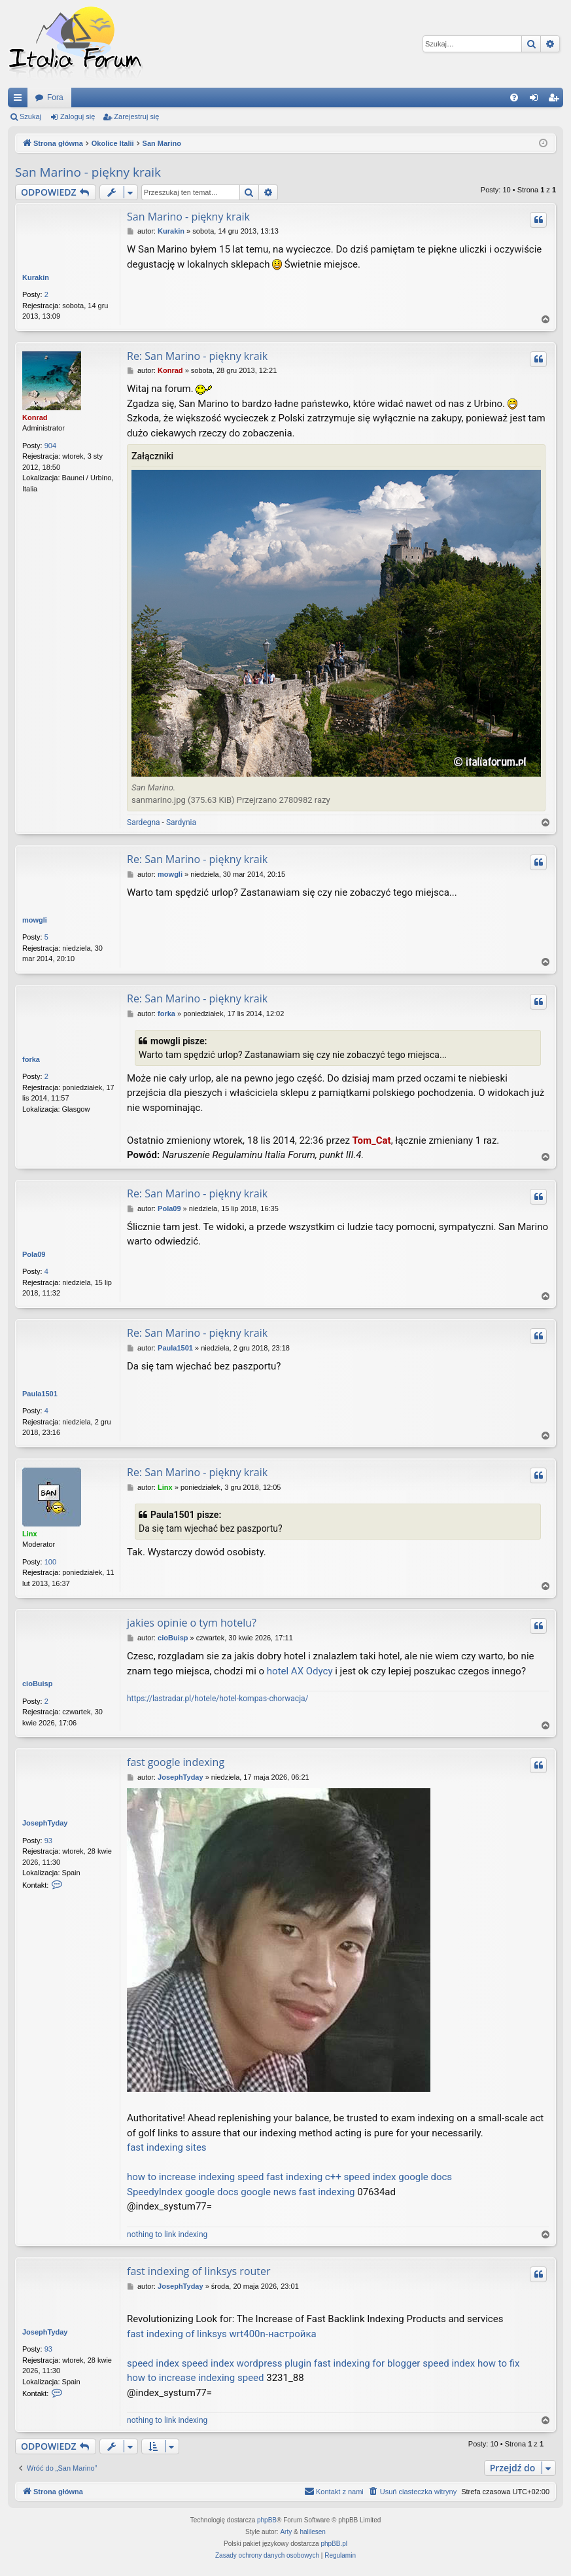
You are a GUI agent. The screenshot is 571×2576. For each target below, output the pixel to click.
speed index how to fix (471, 2363)
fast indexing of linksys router (199, 2271)
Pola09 (33, 1254)
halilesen (312, 2531)
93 (48, 1840)
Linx (29, 1534)
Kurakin (35, 277)
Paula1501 (40, 1394)
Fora (55, 97)
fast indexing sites (167, 2147)
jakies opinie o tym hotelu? (191, 1622)
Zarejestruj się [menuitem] (556, 100)
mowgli (34, 920)
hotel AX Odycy (300, 1671)
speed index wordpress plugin (246, 2363)
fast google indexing (175, 1762)
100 (50, 1562)
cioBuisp (37, 1683)
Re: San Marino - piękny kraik (197, 355)
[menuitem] (514, 97)
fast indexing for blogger (367, 2363)
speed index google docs (397, 2177)
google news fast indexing (298, 2192)
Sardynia (181, 822)
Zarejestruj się (136, 116)
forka (31, 1059)
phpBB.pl (333, 2543)
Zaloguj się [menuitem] (537, 100)
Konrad (35, 417)
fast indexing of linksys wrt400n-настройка (222, 2334)
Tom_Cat (372, 1140)
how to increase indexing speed (195, 2177)
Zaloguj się (77, 116)
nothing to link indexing (167, 2234)
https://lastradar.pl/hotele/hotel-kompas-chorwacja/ (217, 1698)
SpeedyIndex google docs (183, 2192)
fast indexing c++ (303, 2177)
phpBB (267, 2520)
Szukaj (30, 116)
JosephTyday (45, 1823)
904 (50, 446)
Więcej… (20, 100)
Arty (286, 2531)
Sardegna (143, 822)
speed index (153, 2363)
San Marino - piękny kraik (88, 172)
